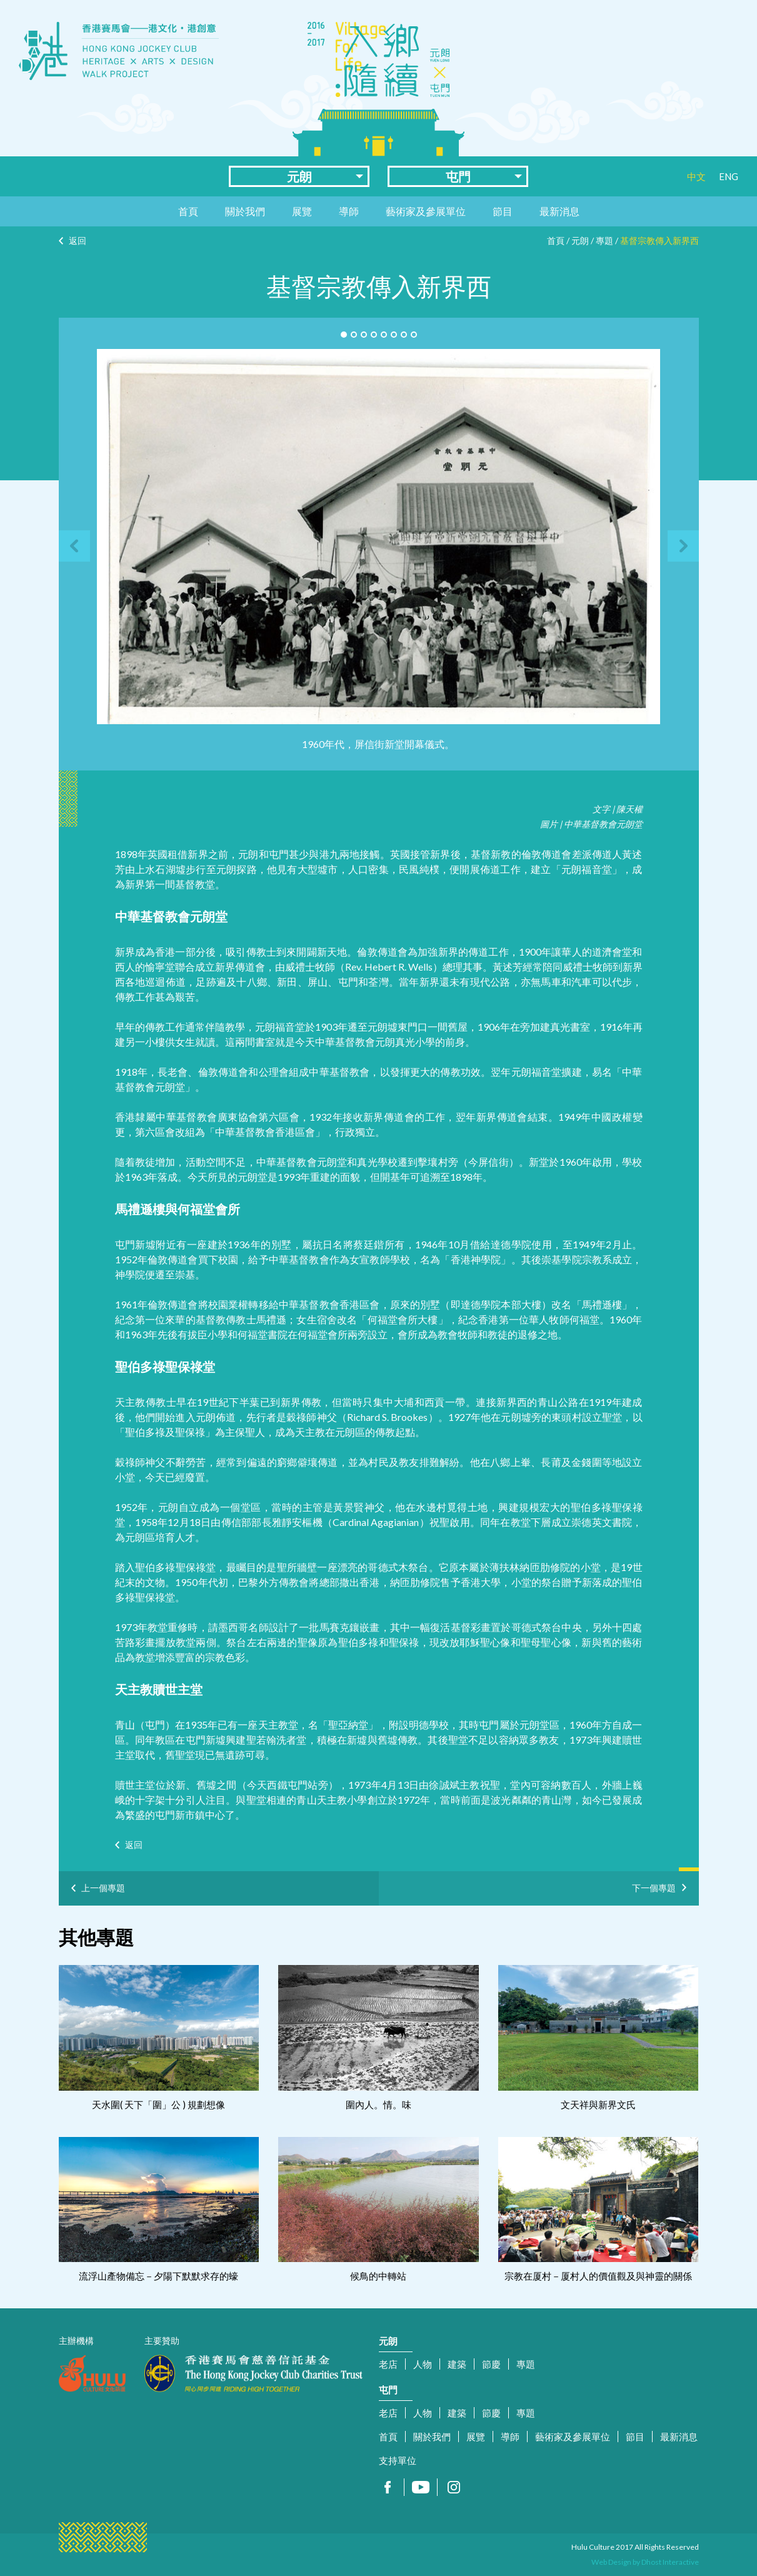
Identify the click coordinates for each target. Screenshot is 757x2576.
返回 (77, 240)
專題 (604, 240)
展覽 (302, 211)
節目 (503, 211)
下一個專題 (654, 1885)
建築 (457, 2364)
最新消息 (559, 211)
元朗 (299, 176)
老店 (388, 2364)
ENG (728, 176)
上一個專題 (103, 1887)
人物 (422, 2364)
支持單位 (397, 2460)
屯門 (458, 176)
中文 (696, 176)
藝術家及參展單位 (426, 211)
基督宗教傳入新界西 (659, 240)
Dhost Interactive (670, 2562)
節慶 (491, 2364)
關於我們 (245, 211)
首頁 (188, 211)
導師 (349, 211)
